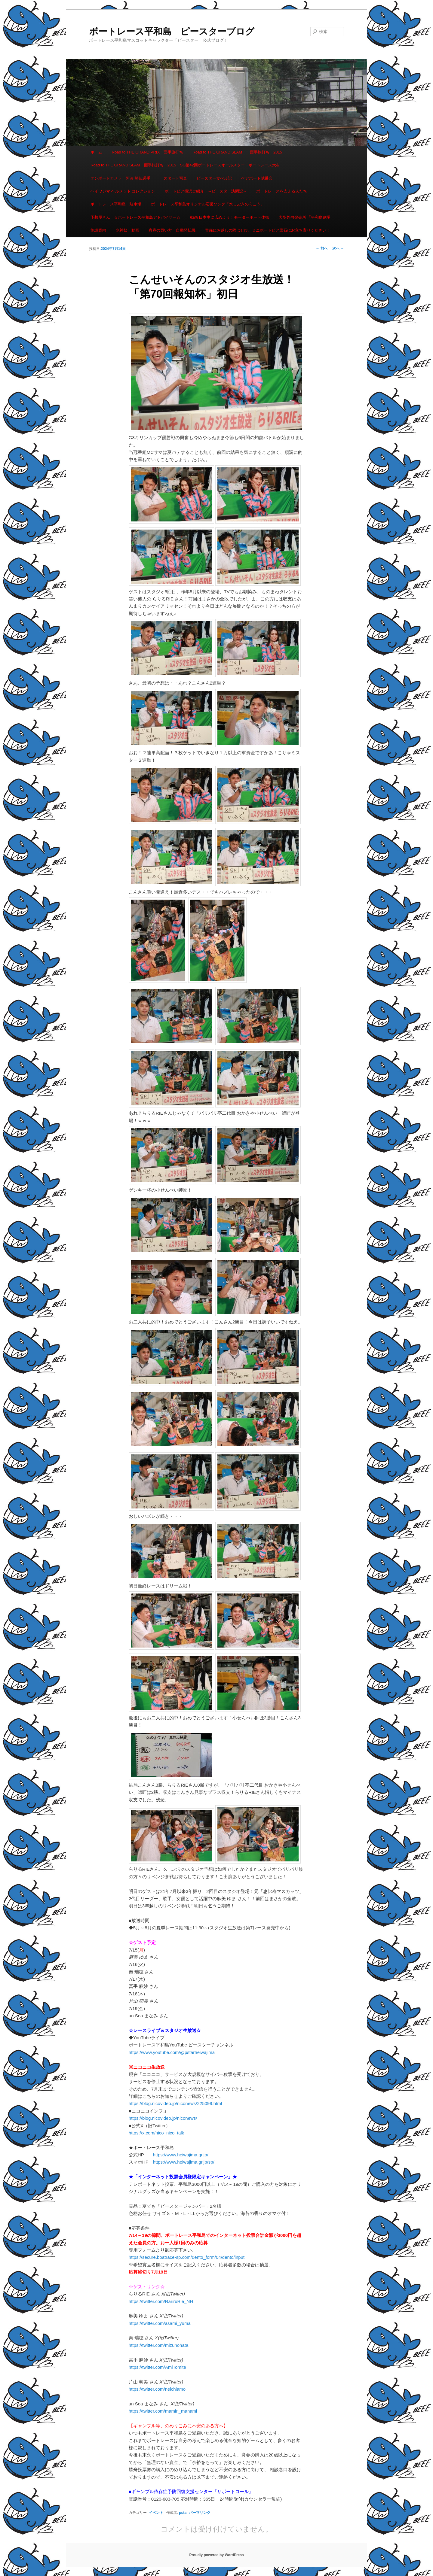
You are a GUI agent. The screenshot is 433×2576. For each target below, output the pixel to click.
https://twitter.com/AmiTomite (157, 2367)
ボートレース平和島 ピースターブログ (171, 31)
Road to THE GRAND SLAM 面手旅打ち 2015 (237, 152)
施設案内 (98, 230)
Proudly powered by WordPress (216, 2555)
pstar (183, 2513)
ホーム (96, 152)
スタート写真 (175, 178)
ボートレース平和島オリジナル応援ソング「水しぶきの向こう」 (207, 204)
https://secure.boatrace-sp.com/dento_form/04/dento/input (186, 2257)
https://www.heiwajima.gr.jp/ (180, 2154)
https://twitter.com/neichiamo (157, 2389)
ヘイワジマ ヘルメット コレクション (123, 191)
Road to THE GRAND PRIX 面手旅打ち (147, 152)
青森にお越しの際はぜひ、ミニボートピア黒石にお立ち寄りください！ (267, 230)
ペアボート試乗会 (256, 178)
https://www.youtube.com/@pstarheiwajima (172, 2052)
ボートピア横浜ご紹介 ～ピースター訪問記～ (206, 191)
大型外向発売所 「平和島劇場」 (307, 217)
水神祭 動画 (127, 230)
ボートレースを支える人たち (281, 191)
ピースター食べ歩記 (214, 178)
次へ (338, 248)
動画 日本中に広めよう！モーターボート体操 (229, 217)
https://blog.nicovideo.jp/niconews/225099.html (175, 2103)
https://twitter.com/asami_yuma (160, 2323)
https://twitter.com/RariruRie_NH (161, 2301)
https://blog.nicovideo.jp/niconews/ (163, 2118)
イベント (156, 2513)
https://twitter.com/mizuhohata (158, 2345)
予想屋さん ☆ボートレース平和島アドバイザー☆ (135, 217)
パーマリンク (199, 2513)
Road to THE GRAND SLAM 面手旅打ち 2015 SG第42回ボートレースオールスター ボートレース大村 (185, 165)
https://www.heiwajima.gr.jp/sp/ (183, 2161)
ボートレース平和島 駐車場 (116, 204)
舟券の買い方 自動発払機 (172, 230)
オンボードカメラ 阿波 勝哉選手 (122, 178)
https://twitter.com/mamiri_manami (163, 2410)
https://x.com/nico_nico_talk (156, 2132)
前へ (321, 248)
